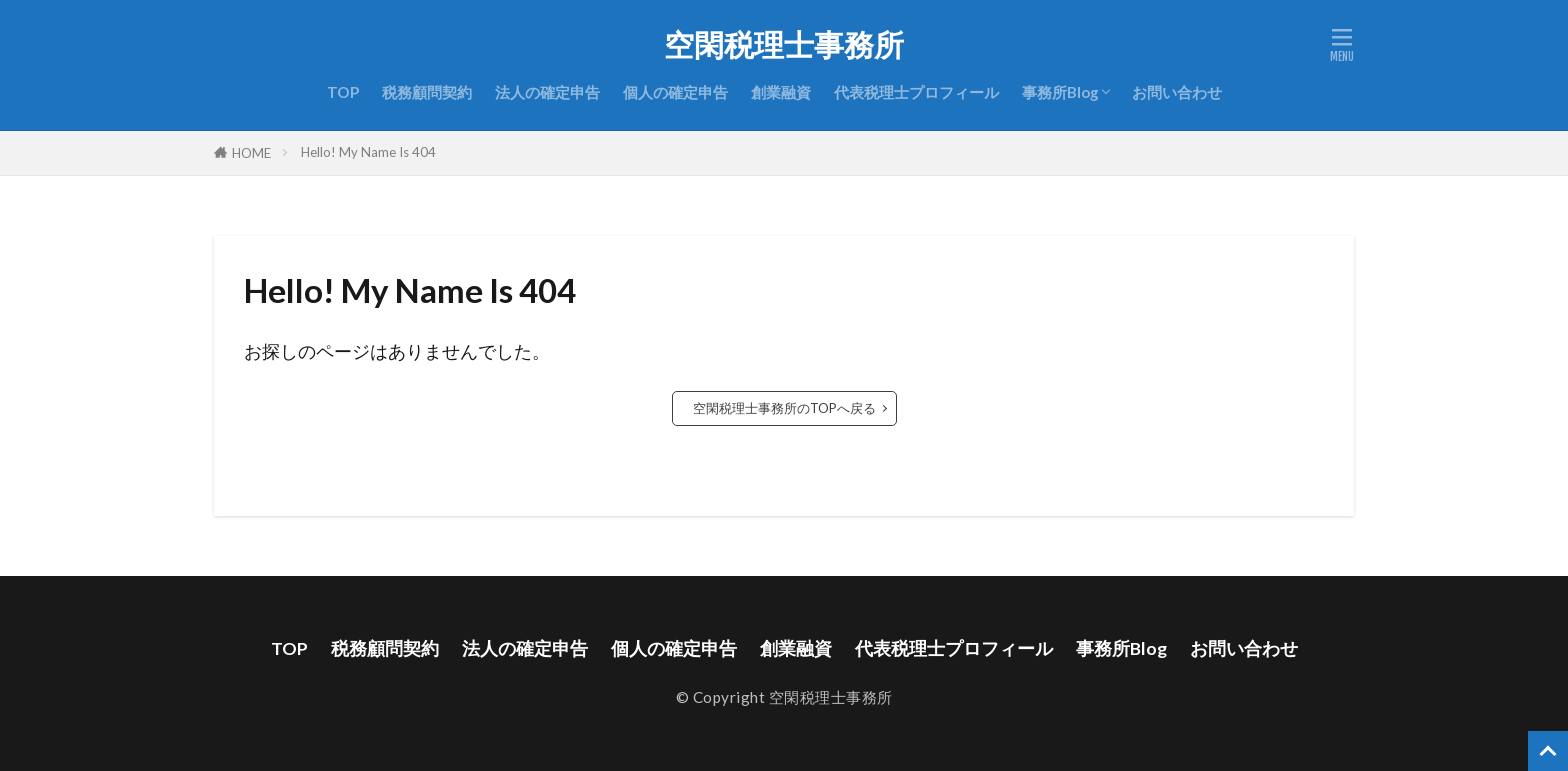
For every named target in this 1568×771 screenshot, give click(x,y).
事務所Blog (1060, 92)
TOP (343, 92)
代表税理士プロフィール (916, 92)
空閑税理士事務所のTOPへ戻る (784, 408)
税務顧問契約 (427, 92)
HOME (251, 153)
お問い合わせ (1177, 92)
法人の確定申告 (547, 92)
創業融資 (781, 92)
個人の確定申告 (675, 92)
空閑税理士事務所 (784, 45)
